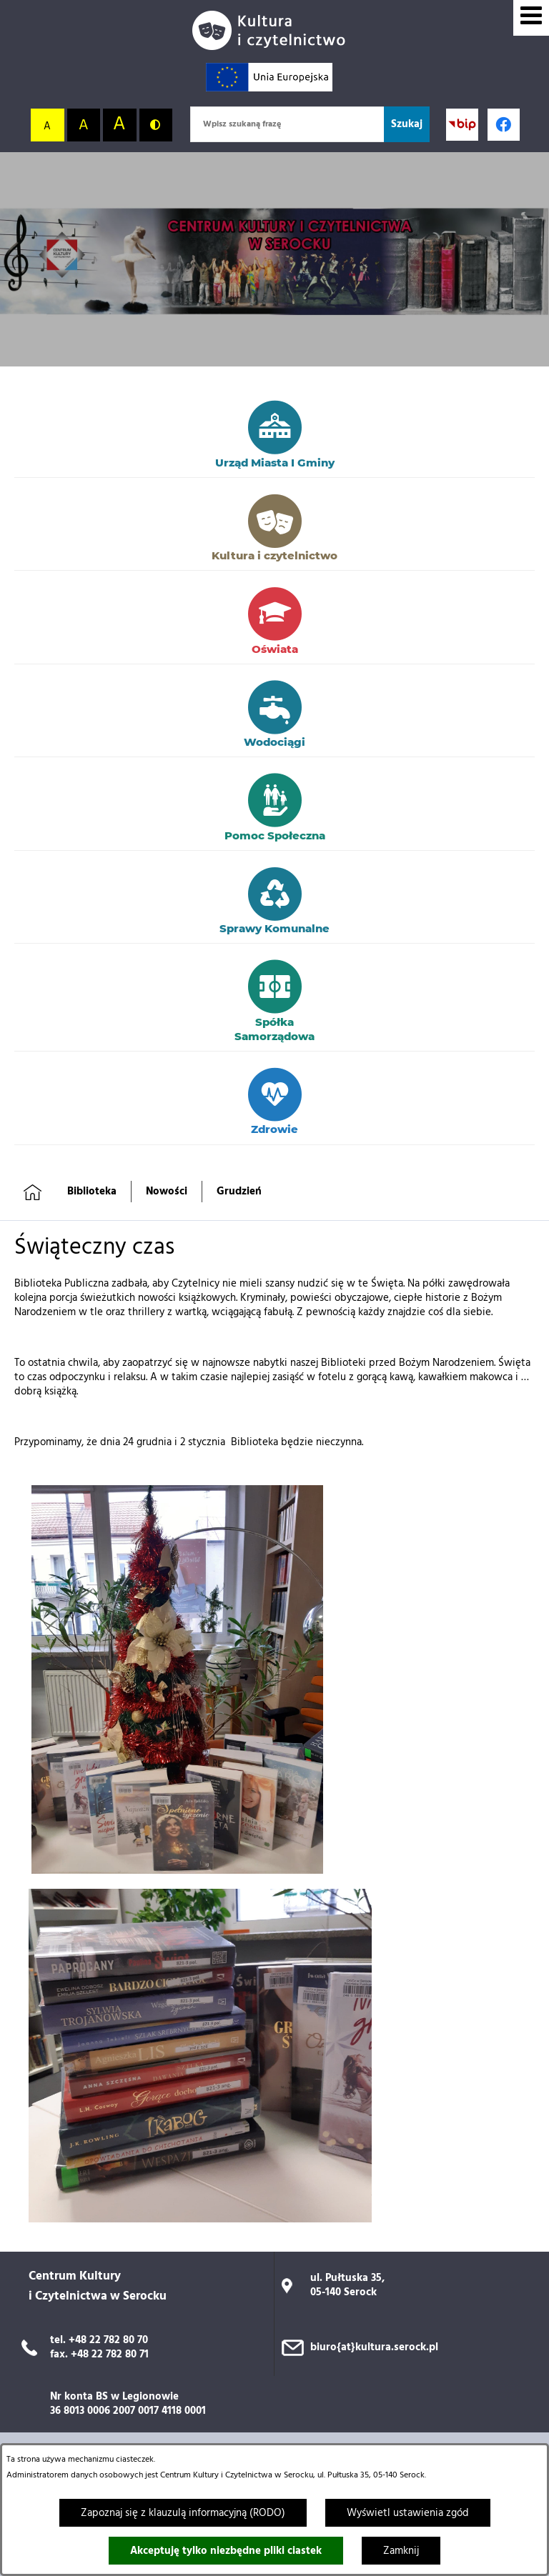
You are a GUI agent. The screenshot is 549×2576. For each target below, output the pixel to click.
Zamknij (401, 2551)
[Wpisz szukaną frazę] (287, 124)
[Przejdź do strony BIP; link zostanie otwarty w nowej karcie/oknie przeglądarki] (462, 125)
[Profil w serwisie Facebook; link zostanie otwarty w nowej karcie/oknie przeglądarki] (504, 125)
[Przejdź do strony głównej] (274, 30)
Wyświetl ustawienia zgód (408, 2513)
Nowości (166, 1191)
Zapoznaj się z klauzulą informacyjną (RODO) (183, 2513)
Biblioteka (92, 1191)
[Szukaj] (407, 124)
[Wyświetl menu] (531, 18)
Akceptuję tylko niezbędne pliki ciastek (226, 2551)
